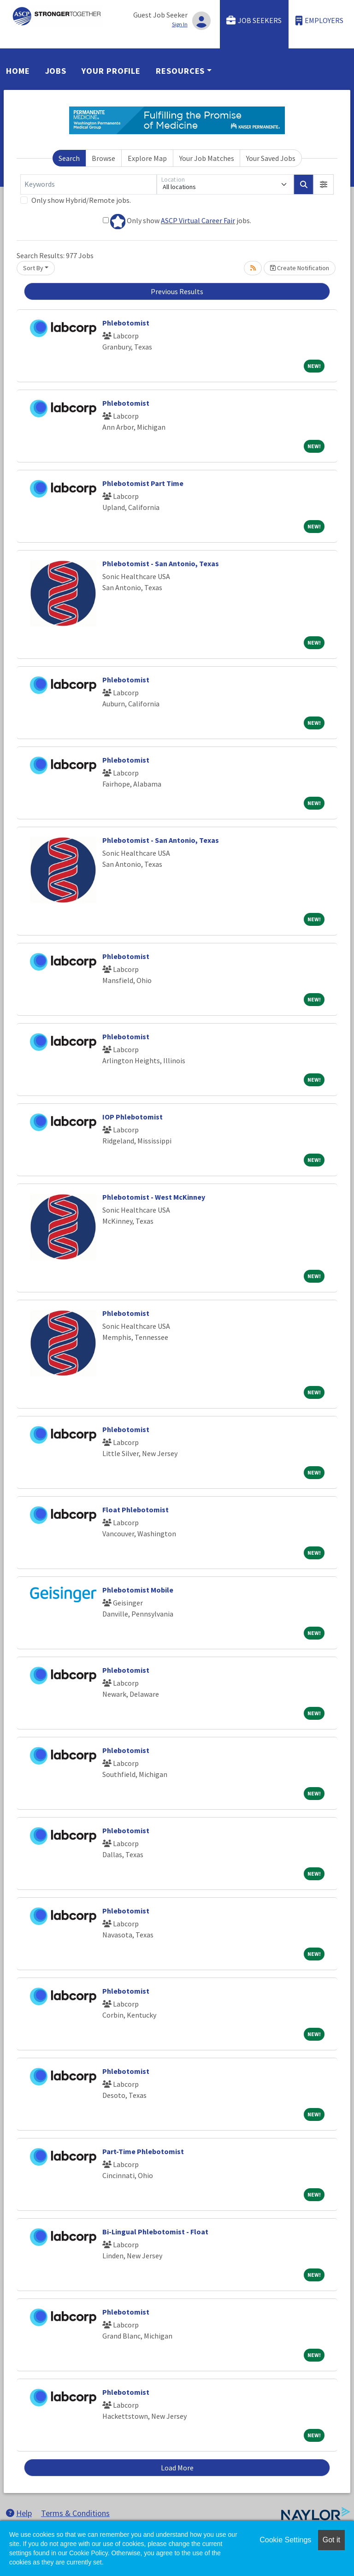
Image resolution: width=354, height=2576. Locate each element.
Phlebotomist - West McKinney (153, 1197)
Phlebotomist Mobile (137, 1589)
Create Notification (299, 268)
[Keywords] (88, 184)
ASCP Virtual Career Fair (198, 220)
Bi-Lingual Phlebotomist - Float (155, 2231)
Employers (319, 20)
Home (18, 70)
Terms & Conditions (75, 2513)
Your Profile (111, 70)
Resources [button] (180, 70)
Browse (103, 158)
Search (69, 158)
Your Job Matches (206, 158)
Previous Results (177, 291)
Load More (177, 2467)
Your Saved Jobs (270, 158)
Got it (331, 2540)
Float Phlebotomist (135, 1509)
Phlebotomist (125, 322)
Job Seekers (254, 20)
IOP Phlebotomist (132, 1116)
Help (19, 2513)
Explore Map (147, 158)
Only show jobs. (177, 221)
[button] (323, 184)
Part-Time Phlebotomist (143, 2151)
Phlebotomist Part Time (142, 483)
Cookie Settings (285, 2540)
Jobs (56, 70)
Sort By (33, 268)
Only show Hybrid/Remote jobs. (81, 200)
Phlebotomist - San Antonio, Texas (160, 563)
